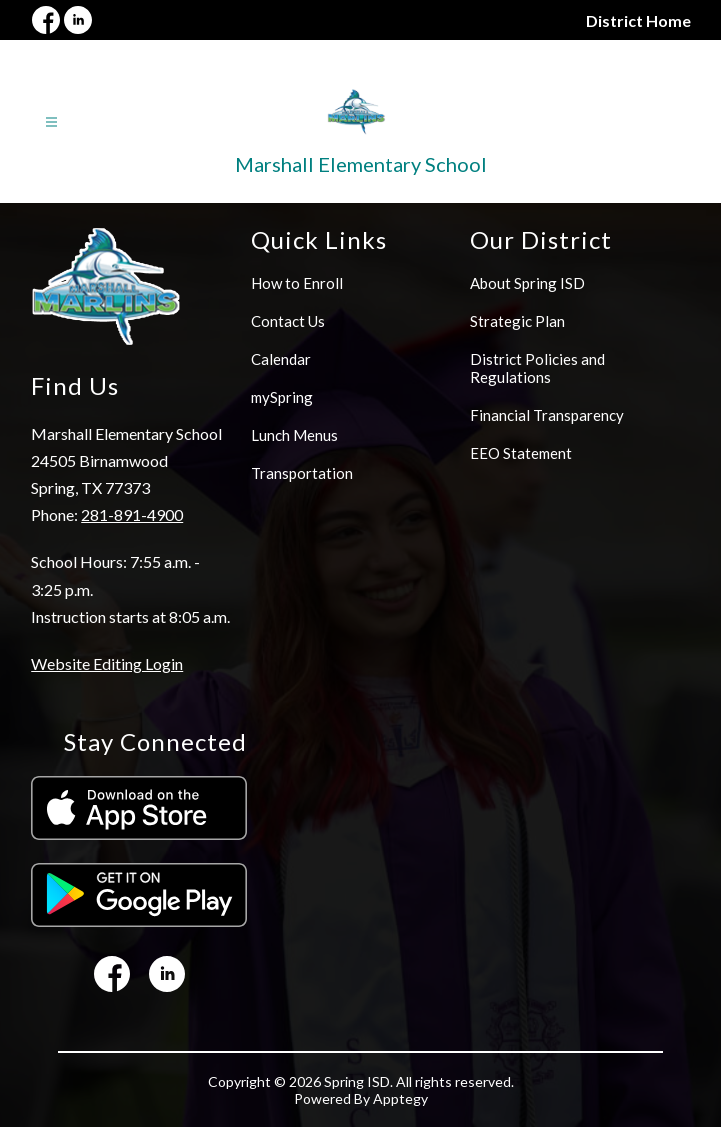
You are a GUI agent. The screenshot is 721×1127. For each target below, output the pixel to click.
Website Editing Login (107, 663)
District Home (638, 20)
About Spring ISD (527, 283)
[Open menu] (51, 122)
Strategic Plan (517, 321)
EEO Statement (521, 453)
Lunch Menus (294, 435)
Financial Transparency (547, 415)
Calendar (281, 359)
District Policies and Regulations (537, 368)
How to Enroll (297, 283)
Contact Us (288, 321)
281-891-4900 (132, 514)
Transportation (302, 473)
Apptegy (400, 1098)
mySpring (282, 397)
